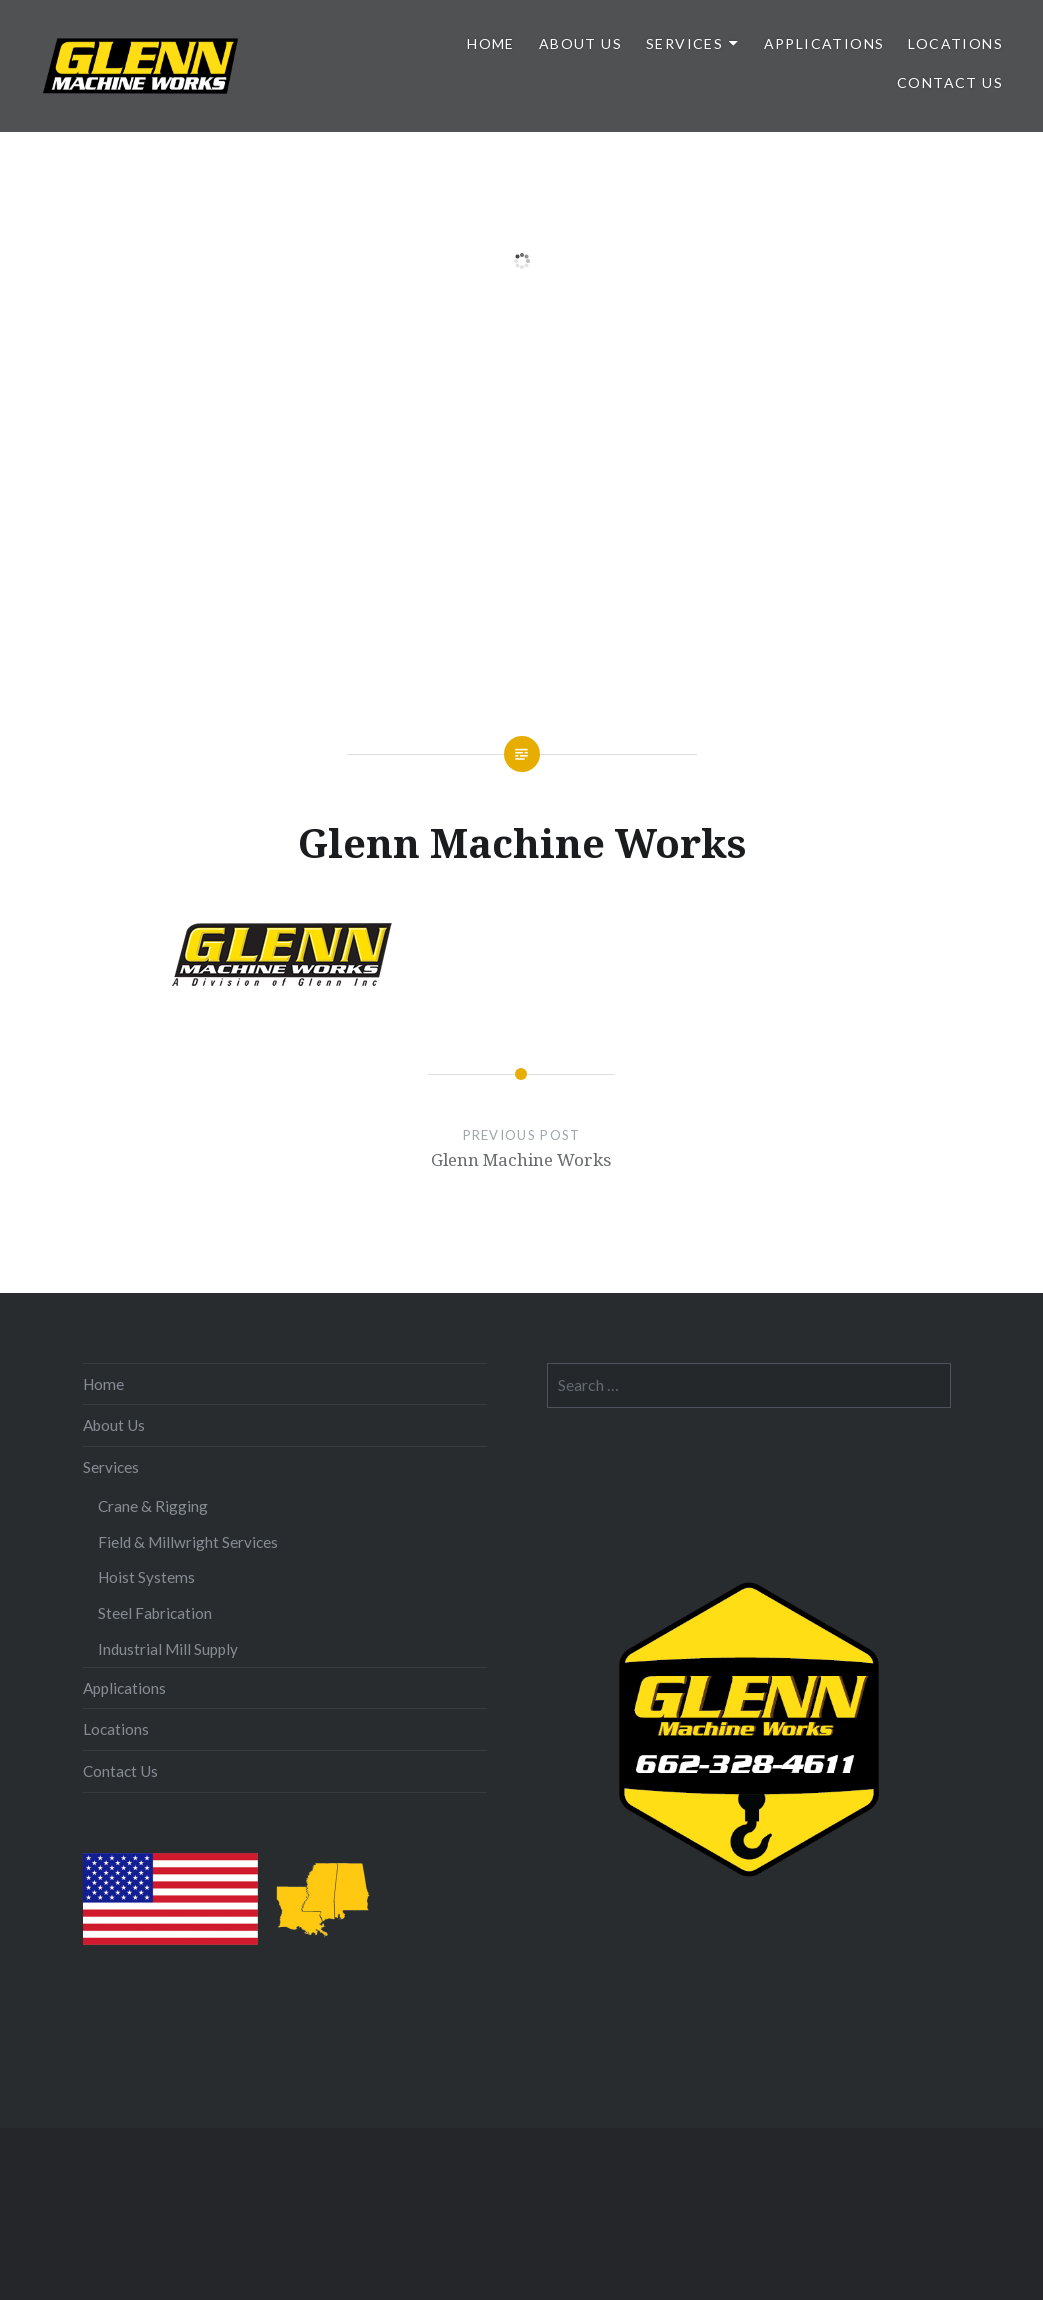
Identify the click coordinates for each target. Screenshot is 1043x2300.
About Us (580, 43)
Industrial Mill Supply (168, 1649)
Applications (824, 43)
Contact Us (950, 82)
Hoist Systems (146, 1577)
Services (684, 43)
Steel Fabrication (155, 1613)
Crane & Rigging (153, 1506)
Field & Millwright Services (188, 1542)
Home (491, 43)
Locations (955, 43)
